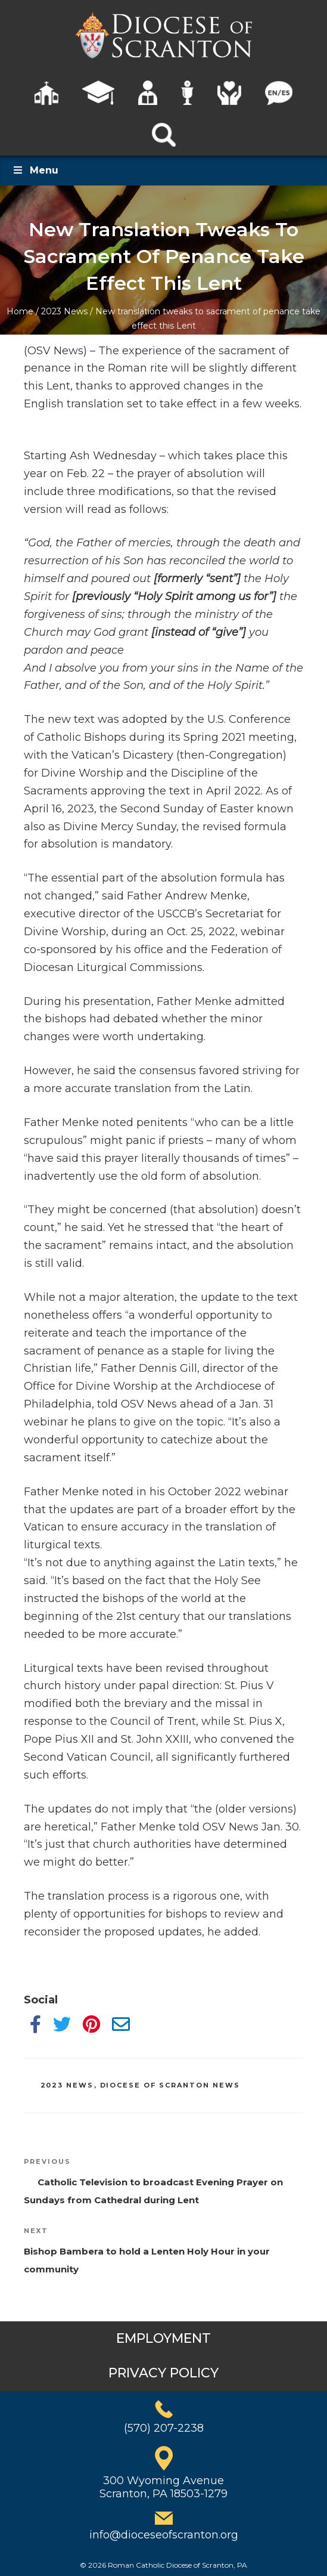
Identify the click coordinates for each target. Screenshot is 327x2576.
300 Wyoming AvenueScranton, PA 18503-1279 (163, 2487)
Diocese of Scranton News (170, 2085)
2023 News (64, 311)
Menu (35, 170)
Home (20, 311)
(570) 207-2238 (164, 2428)
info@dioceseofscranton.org (163, 2534)
